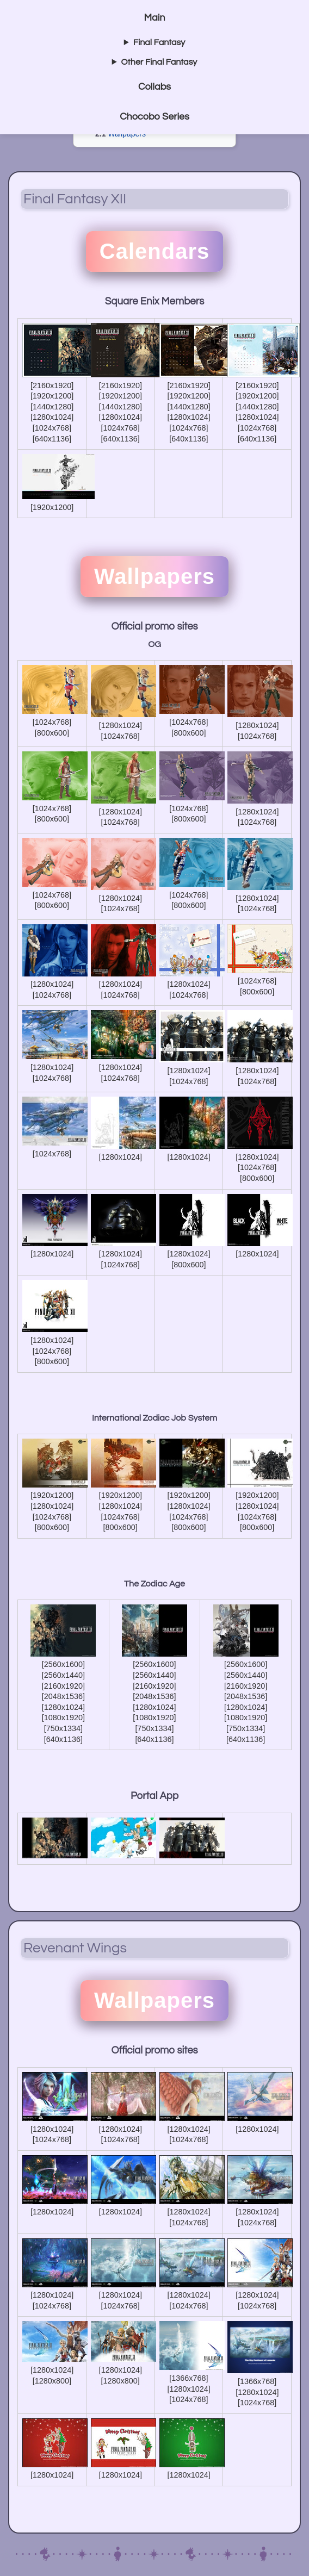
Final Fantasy (159, 42)
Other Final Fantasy (159, 62)
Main (154, 18)
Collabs (154, 87)
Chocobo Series (154, 116)
